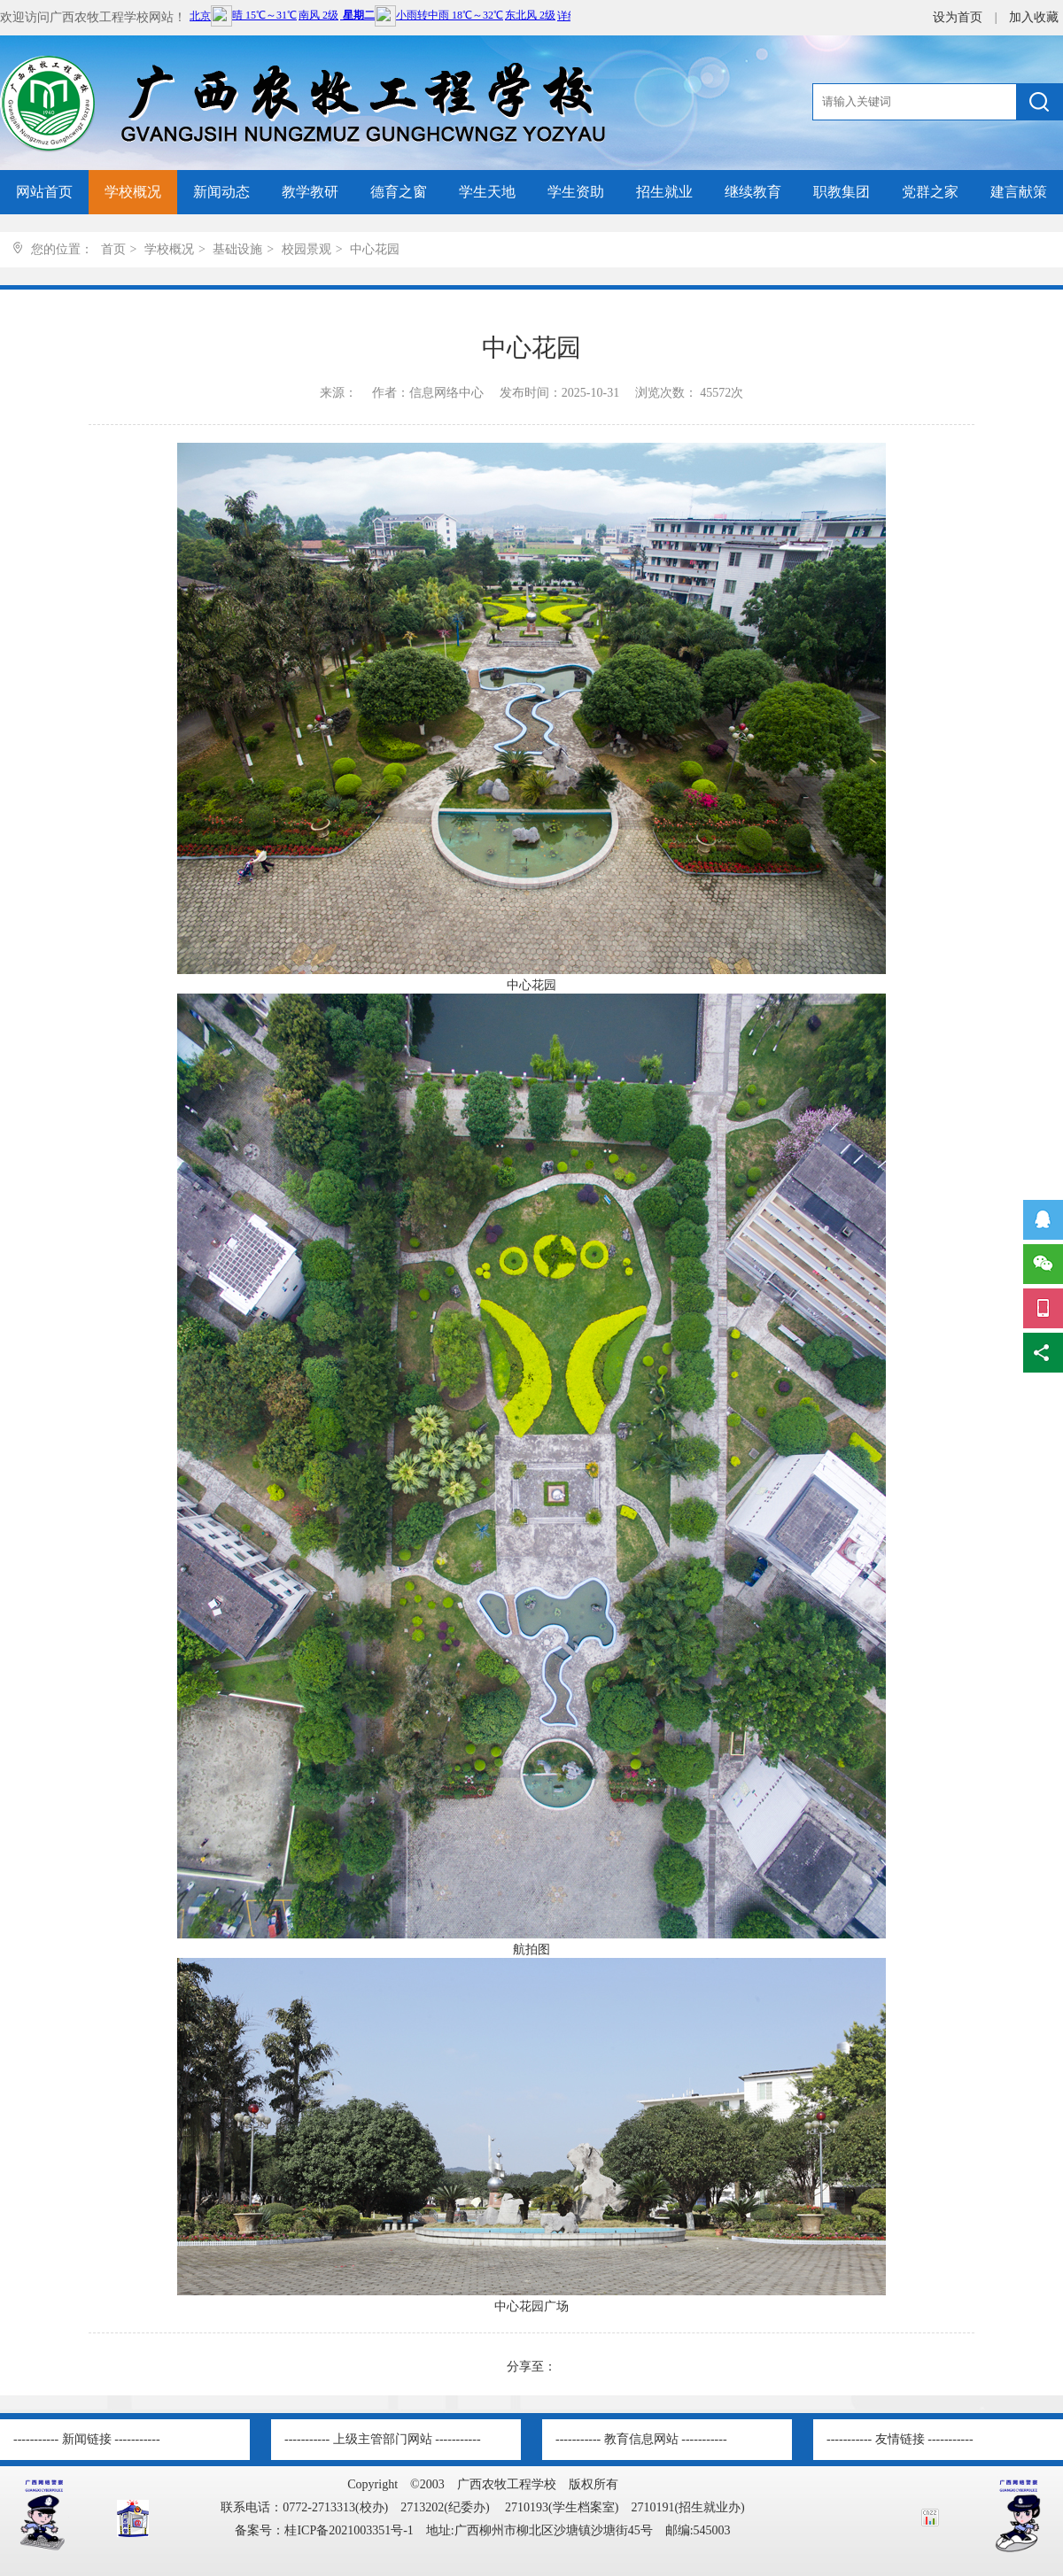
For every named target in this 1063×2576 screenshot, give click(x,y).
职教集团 (841, 191)
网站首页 (44, 191)
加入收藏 (1034, 17)
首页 (113, 249)
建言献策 (1018, 191)
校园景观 (306, 249)
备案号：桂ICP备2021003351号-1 (324, 2530)
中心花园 (375, 249)
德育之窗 (398, 191)
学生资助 (575, 191)
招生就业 (664, 191)
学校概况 (133, 191)
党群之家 (930, 191)
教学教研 (310, 191)
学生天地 (487, 191)
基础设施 (237, 249)
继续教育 (753, 191)
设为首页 (959, 17)
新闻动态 (221, 191)
